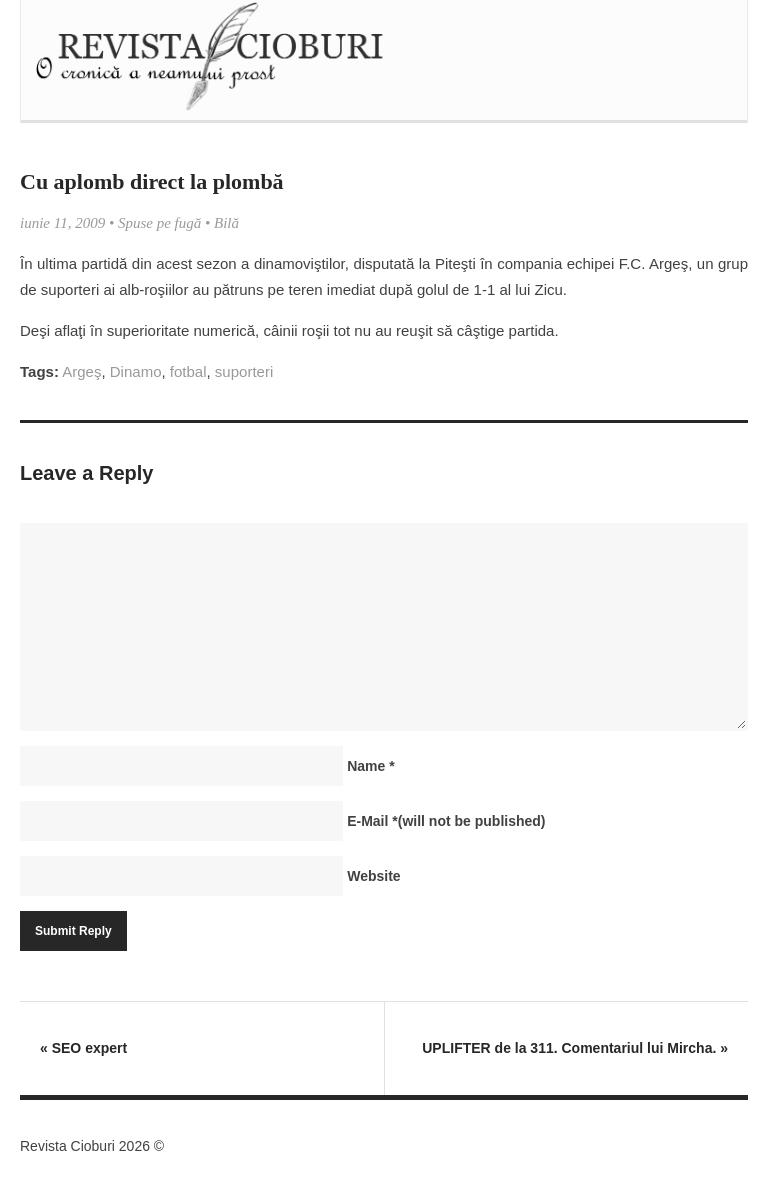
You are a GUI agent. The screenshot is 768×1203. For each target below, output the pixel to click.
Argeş (81, 371)
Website (373, 876)
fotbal (188, 371)
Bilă (226, 223)
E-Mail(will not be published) (446, 821)
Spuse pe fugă (159, 223)
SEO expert (83, 1048)
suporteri (244, 371)
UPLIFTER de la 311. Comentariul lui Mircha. (575, 1048)
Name (370, 766)
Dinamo (136, 371)
